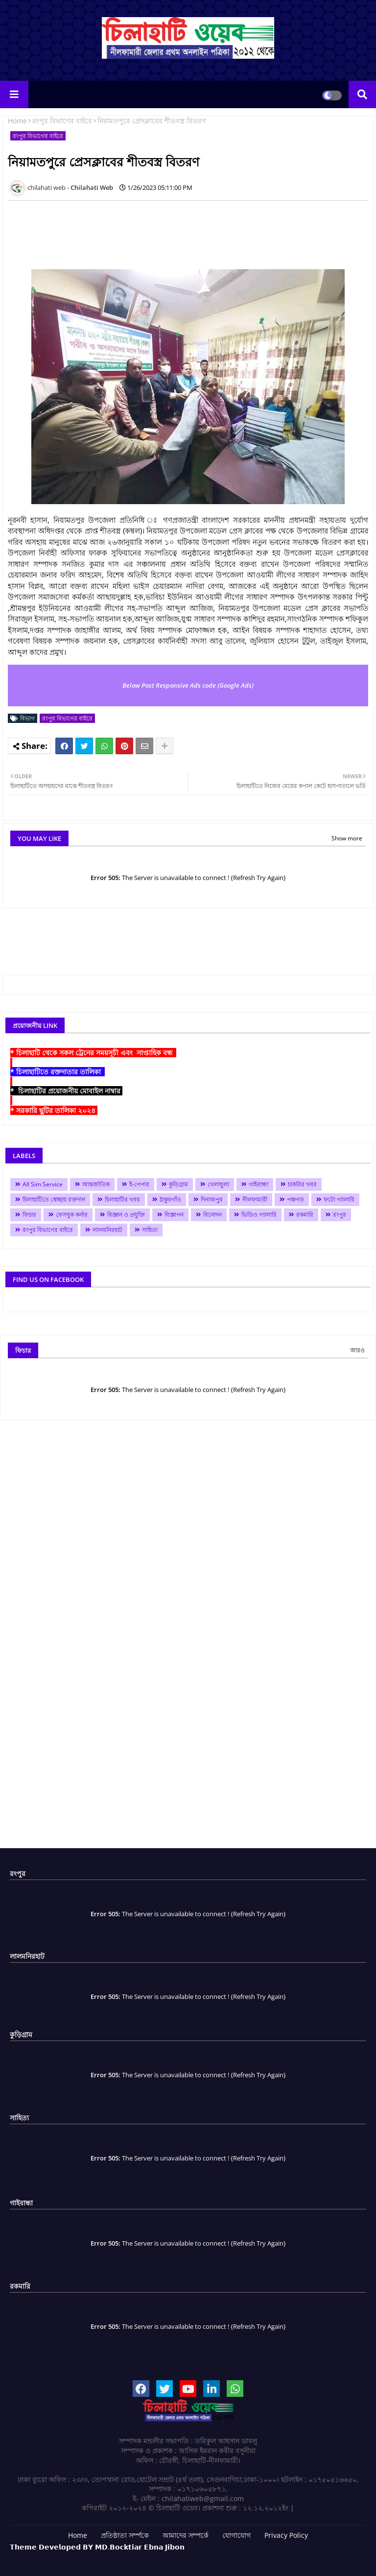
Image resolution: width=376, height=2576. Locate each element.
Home (17, 120)
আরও (357, 1350)
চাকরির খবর (302, 1184)
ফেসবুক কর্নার (72, 1214)
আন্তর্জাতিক (96, 1184)
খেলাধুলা (218, 1184)
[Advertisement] (186, 230)
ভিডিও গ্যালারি (259, 1214)
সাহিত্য (150, 1230)
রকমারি (304, 1214)
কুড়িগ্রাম (178, 1184)
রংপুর (339, 1214)
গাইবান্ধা (258, 1184)
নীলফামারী (254, 1199)
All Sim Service (43, 1184)
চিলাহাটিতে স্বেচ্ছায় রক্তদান (54, 1199)
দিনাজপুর (212, 1199)
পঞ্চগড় (295, 1199)
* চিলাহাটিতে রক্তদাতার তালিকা (57, 1071)
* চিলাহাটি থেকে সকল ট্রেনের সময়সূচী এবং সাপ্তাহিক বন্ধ (93, 1052)
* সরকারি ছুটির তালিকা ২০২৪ (53, 1110)
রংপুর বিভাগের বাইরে (62, 120)
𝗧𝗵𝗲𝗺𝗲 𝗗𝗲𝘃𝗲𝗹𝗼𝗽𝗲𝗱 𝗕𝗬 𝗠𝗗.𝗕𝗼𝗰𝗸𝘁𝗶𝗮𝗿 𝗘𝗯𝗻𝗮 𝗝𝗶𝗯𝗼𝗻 (97, 2547)
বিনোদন (212, 1214)
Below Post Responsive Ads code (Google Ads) (188, 685)
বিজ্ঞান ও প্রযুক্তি (126, 1214)
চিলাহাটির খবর (122, 1199)
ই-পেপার (139, 1184)
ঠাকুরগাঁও (170, 1199)
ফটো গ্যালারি (339, 1199)
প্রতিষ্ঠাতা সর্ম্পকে (125, 2535)
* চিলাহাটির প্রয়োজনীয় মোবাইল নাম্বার (66, 1090)
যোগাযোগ (236, 2535)
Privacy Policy (286, 2535)
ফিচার (29, 1214)
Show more (346, 838)
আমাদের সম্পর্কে (186, 2535)
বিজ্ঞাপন (174, 1214)
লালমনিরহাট (107, 1230)
